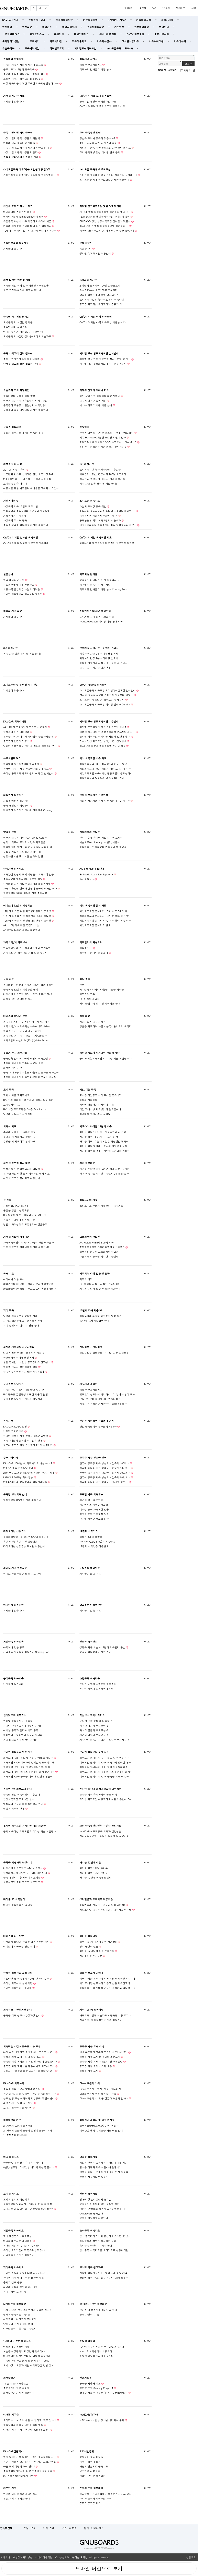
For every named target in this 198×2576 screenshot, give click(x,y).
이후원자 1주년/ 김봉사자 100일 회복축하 (102, 474)
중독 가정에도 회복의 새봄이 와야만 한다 (26, 147)
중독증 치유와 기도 (90, 2383)
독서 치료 (8, 1273)
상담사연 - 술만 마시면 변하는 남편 (23, 856)
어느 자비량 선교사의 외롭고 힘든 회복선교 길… (107, 1978)
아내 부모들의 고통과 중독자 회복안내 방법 (103, 2052)
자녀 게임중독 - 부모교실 (17, 2236)
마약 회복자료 (11, 2157)
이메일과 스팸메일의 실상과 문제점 (22, 1735)
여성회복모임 (90, 20)
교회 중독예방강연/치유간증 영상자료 (100, 1825)
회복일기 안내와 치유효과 (93, 952)
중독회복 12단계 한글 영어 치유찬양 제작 (26, 1941)
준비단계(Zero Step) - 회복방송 (97, 1541)
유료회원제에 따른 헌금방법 (18, 584)
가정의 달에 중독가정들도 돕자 (20, 152)
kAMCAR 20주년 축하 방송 (18, 1477)
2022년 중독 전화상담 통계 (18, 1468)
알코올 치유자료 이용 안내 (94, 2176)
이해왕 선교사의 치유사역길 (18, 1347)
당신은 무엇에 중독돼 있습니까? (97, 138)
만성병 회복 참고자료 (91, 2267)
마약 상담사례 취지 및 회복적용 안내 (99, 1003)
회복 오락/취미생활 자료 (16, 279)
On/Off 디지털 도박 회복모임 (95, 95)
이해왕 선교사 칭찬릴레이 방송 (20, 1367)
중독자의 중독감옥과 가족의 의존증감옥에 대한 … (107, 511)
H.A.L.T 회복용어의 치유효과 (95, 2351)
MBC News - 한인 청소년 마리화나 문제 (101, 2420)
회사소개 (5, 2557)
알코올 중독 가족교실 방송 (94, 1514)
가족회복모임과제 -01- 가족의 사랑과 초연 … (29, 1242)
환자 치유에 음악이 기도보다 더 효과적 (101, 837)
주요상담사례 (161, 34)
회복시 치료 (9, 1126)
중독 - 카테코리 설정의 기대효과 (21, 359)
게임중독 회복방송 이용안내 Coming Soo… (27, 1652)
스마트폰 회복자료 (89, 500)
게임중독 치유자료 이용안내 (18, 2255)
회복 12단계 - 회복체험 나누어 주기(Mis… (27, 1026)
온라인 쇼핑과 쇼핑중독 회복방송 (97, 1684)
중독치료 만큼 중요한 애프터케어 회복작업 (27, 883)
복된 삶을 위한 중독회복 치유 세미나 (99, 396)
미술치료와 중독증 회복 (92, 1021)
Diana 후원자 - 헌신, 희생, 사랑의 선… (101, 2089)
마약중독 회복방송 (13, 1604)
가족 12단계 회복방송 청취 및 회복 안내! (25, 952)
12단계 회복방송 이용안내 (93, 1546)
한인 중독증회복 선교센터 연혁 (96, 1420)
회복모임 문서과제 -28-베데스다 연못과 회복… (105, 1771)
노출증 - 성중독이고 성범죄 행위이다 (24, 2351)
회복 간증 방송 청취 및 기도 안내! (98, 483)
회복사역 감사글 (88, 59)
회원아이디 (164, 58)
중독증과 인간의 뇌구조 (16, 741)
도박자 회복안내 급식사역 (17, 2107)
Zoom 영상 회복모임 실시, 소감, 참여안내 (102, 741)
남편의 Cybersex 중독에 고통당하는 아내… (103, 2208)
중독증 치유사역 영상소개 (17, 1862)
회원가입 (128, 8)
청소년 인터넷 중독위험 (92, 2475)
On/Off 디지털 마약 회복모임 (95, 316)
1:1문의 (166, 8)
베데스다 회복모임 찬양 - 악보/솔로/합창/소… (29, 994)
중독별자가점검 (10, 41)
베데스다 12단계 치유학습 (17, 905)
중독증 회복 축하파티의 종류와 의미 (99, 1794)
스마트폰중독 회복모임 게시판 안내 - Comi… (104, 704)
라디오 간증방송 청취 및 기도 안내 (22, 1573)
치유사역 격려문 (88, 1384)
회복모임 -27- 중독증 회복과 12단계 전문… (28, 1776)
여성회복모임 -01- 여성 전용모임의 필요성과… (105, 773)
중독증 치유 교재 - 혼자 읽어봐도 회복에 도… (28, 2066)
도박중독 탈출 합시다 (15, 483)
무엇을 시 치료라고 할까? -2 (19, 1136)
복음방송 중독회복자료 (92, 1715)
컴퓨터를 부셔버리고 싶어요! (95, 1114)
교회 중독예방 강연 (90, 132)
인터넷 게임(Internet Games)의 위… (23, 216)
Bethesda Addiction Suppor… (96, 874)
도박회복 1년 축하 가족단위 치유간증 (100, 469)
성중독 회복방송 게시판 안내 (95, 1652)
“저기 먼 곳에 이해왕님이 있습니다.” (99, 1399)
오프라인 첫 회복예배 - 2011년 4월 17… (26, 1978)
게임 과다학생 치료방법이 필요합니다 (100, 1109)
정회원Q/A (85, 243)
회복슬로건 (9, 2377)
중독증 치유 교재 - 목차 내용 (95, 2066)
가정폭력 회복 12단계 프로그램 (20, 506)
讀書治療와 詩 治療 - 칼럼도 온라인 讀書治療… (29, 1284)
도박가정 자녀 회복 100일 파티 (96, 616)
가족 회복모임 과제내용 (16, 1236)
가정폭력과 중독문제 (14, 515)
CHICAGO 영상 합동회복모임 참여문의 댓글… (105, 221)
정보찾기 (172, 70)
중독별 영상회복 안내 (15, 1494)
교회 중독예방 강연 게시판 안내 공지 (99, 152)
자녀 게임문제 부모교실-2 (93, 1730)
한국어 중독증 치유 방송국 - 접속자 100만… (104, 1463)
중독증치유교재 (36, 20)
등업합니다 (85, 248)
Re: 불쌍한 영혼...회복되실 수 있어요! (24, 1215)
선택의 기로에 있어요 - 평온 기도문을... (25, 842)
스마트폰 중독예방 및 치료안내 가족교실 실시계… (108, 175)
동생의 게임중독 (88, 1100)
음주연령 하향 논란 (90, 2471)
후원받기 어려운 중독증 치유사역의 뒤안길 (103, 446)
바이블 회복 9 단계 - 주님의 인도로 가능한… (104, 1146)
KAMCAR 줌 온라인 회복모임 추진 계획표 (102, 746)
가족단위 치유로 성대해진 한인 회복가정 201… (29, 474)
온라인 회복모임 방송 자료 (18, 1752)
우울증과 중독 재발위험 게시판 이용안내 (25, 410)
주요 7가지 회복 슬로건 (16, 2388)
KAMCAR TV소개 (88, 2414)
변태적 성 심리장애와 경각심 (95, 2199)
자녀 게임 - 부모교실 (91, 1500)
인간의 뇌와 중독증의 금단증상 (20, 2493)
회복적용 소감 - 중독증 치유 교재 (22, 2046)
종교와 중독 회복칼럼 (91, 2488)
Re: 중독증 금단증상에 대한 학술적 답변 (25, 1394)
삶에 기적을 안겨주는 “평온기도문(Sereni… (103, 2392)
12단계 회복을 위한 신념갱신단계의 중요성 (27, 920)
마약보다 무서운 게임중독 (17, 2241)
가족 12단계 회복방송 (15, 942)
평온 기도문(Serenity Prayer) (96, 2388)
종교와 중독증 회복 (90, 2503)
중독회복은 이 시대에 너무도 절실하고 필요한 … (107, 1988)
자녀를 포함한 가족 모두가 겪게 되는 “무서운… (105, 1168)
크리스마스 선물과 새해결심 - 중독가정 (101, 1205)
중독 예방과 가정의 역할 (92, 400)
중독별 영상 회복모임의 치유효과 (21, 1794)
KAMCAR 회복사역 (13, 2083)
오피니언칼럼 (86, 2451)
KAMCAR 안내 (10, 20)
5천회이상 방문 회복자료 (93, 2304)
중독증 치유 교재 (88, 2071)
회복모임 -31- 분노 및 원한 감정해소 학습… (28, 1757)
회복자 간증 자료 (12, 611)
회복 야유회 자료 (12, 463)
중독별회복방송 (64, 20)
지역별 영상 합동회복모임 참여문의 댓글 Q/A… (106, 230)
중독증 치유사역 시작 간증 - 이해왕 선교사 (103, 663)
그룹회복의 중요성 (89, 1236)
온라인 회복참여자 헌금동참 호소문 (22, 594)
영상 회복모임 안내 (13, 1808)
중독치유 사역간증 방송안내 (94, 667)
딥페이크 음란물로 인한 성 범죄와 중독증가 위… (30, 746)
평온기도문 (85, 2377)
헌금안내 (164, 27)
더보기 (71, 59)
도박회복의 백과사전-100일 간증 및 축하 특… (29, 2204)
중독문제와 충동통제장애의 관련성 (98, 515)
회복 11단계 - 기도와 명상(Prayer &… (24, 1031)
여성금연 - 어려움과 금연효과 (19, 2319)
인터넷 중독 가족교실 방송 (94, 1518)
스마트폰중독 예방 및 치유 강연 (20, 684)
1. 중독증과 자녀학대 (15, 2135)
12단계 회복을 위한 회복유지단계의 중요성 (27, 911)
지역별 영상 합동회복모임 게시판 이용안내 (103, 363)
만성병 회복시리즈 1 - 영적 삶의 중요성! (103, 2273)
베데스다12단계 (107, 34)
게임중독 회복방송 (13, 1641)
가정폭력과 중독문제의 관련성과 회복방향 (26, 511)
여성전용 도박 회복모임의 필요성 (21, 1168)
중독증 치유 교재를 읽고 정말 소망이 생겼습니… (30, 2061)
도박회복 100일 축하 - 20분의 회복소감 (101, 299)
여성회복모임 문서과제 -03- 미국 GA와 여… (104, 911)
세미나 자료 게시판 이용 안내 (95, 405)
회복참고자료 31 (12, 2120)
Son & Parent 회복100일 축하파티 (98, 290)
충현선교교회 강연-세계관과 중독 (98, 143)
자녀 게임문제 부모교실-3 (93, 1725)
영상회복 (7, 27)
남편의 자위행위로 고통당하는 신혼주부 (25, 1224)
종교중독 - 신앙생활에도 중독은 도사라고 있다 (105, 2493)
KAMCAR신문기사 (13, 2451)
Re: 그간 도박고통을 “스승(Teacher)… (24, 1109)
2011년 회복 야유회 (14, 469)
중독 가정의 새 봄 (89, 2314)
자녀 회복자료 (87, 1163)
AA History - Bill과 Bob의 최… (96, 1242)
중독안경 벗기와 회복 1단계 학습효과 (100, 520)
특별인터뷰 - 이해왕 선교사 (18, 1357)
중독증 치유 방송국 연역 (92, 1457)
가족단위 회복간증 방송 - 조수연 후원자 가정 (104, 1739)
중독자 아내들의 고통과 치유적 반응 (23, 1063)
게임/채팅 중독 (87, 1089)
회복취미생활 (156, 41)
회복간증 (47, 27)
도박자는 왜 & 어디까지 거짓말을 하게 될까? (28, 2208)
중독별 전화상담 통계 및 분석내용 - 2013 (26, 2360)
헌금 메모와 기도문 (13, 580)
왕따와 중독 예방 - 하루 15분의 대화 (23, 2277)
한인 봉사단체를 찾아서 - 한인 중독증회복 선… (29, 2093)
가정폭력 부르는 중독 (15, 520)
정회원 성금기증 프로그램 (93, 795)
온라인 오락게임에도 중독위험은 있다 (24, 2250)
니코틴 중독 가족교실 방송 (94, 1509)
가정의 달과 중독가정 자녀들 (19, 143)
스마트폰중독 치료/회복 (120, 48)
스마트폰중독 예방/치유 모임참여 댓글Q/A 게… (29, 175)
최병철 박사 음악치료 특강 (18, 998)
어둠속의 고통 (87, 994)
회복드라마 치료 (88, 1200)
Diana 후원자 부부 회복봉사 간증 (97, 2093)
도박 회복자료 (11, 2193)
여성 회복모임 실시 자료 (16, 1163)
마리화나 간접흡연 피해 (16, 2346)
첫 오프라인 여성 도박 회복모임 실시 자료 (26, 1173)
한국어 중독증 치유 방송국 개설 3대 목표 (26, 768)
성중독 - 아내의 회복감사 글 (19, 1219)
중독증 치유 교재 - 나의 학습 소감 (22, 2056)
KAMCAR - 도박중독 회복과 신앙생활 (100, 1831)
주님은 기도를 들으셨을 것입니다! (22, 851)
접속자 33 (180, 8)
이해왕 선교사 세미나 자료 (94, 390)
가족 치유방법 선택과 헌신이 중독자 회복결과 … (30, 888)
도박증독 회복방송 (89, 1568)
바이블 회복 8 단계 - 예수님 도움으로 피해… (104, 1150)
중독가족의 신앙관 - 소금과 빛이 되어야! (102, 1905)
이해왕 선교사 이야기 (91, 1972)
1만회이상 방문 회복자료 (17, 2341)
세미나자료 (167, 20)
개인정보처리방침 (22, 2557)
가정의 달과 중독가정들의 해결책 (21, 138)
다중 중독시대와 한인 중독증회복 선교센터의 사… (107, 731)
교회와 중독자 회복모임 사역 (95, 2498)
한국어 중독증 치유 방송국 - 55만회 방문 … (104, 1482)
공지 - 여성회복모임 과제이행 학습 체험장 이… (105, 1058)
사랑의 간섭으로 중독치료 (93, 2466)
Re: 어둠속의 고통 (89, 998)
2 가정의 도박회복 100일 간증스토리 (99, 285)
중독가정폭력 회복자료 (16, 243)
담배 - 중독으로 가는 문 (16, 2314)
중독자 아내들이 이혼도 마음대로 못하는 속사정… (31, 1072)
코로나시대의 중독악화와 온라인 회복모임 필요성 (106, 543)
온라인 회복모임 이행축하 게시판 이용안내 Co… (106, 1799)
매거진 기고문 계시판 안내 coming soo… (26, 2429)
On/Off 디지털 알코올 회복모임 (20, 537)
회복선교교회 (57, 48)
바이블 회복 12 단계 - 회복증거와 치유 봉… (104, 1132)
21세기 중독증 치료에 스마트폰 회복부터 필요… (106, 695)
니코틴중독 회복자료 (14, 2304)
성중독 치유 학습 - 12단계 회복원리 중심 (102, 1647)
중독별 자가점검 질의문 (16, 316)
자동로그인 (189, 70)
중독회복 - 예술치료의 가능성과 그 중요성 (102, 847)
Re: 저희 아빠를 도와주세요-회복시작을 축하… (29, 1100)
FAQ (154, 8)
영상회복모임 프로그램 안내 (18, 1799)
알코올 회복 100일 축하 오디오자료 (99, 294)
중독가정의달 (32, 48)
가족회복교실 (143, 20)
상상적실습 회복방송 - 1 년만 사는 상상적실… (105, 1352)
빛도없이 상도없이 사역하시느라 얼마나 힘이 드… (107, 1394)
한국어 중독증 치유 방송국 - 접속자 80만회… (104, 1468)
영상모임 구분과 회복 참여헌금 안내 (23, 1804)
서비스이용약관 (43, 2557)
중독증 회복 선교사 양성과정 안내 (22, 2015)
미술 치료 (84, 1016)
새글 (193, 8)
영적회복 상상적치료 (90, 1347)
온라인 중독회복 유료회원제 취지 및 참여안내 (28, 773)
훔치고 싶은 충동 (12, 2282)
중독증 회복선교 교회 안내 (18, 1972)
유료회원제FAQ (10, 34)
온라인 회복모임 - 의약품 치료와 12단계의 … (104, 736)
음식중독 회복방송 (13, 1678)
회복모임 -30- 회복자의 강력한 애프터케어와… (29, 1762)
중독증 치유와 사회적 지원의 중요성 (23, 64)
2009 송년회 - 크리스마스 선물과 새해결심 (27, 479)
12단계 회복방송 (88, 1531)
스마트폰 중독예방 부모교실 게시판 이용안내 (104, 179)
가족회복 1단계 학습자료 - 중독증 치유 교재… (105, 2015)
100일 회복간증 (88, 279)
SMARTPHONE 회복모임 (93, 684)
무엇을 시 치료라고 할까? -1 (19, 1141)
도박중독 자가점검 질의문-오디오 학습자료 (27, 336)
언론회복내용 (141, 27)
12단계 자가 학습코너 (91, 1310)
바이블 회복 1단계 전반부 (93, 1872)
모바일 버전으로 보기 (99, 2568)
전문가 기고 (9, 2488)
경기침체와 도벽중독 (14, 2291)
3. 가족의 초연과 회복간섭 (18, 2125)
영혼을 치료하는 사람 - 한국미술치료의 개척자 (105, 1026)
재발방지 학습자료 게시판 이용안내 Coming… (29, 810)
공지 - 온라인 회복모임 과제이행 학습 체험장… (29, 1831)
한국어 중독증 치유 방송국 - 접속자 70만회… (104, 1472)
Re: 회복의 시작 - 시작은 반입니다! (99, 1284)
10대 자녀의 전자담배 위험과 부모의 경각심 (27, 2309)
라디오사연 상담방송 (14, 1531)
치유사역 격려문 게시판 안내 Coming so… (103, 1403)
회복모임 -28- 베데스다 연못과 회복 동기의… (29, 1771)
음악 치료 (8, 979)
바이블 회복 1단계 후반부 (93, 1868)
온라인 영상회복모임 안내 (17, 1788)
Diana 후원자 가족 (89, 2083)
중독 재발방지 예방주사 (16, 805)
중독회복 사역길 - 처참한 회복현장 (23, 1371)
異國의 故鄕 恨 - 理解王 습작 (19, 1132)
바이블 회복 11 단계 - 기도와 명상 (98, 1136)
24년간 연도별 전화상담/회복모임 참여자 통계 (28, 1472)
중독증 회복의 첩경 (90, 2461)
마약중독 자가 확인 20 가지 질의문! (23, 331)
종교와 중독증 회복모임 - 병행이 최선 (24, 74)
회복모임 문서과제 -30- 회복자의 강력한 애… (105, 1762)
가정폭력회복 (10, 500)
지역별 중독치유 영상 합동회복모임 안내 (102, 727)
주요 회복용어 (87, 2341)
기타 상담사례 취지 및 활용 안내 (21, 1325)
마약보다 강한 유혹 (13, 1647)
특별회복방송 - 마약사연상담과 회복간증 (26, 1537)
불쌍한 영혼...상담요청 (16, 1210)
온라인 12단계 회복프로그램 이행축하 (100, 1788)
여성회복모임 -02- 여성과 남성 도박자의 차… (105, 768)
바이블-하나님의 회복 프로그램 (96, 1951)
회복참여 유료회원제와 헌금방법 (21, 764)
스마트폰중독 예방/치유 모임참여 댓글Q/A (26, 169)
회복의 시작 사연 (12, 1067)
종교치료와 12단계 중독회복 (19, 69)
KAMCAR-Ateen (117, 20)
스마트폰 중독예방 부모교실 (94, 169)
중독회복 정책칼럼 (13, 59)
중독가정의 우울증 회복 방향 (19, 396)
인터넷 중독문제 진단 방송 (18, 1721)
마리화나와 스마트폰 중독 (17, 212)
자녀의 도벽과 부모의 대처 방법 (20, 2287)
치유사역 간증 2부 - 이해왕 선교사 (98, 653)
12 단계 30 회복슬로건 (16, 2383)
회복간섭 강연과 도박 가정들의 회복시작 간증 (28, 874)
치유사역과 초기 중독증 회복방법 (21, 1882)
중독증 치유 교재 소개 (91, 2046)
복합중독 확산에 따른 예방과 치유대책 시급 (27, 221)
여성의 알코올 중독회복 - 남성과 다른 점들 (103, 2162)
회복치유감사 (104, 41)
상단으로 (191, 2557)
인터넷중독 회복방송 (14, 1715)
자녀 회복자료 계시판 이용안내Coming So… (104, 1173)
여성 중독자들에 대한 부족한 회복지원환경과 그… (31, 83)
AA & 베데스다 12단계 (91, 868)
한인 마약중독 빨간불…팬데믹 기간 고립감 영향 (29, 2461)
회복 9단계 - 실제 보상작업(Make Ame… (26, 1040)
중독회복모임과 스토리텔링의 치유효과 (102, 1247)
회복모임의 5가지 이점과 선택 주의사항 (25, 893)
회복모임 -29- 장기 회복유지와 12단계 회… (28, 1767)
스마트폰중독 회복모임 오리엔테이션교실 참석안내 (107, 690)
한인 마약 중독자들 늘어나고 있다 (98, 2309)
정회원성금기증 (130, 41)
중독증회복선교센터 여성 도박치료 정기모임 (27, 2471)
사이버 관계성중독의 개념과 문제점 (22, 1725)
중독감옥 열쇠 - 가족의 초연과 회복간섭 (25, 1058)
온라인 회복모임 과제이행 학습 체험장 (24, 1825)
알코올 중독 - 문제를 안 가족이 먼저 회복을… (105, 2172)
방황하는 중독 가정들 (91, 2457)
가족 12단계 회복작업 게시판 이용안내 (100, 2020)
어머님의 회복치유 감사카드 (94, 584)
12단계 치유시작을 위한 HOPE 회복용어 (101, 2346)
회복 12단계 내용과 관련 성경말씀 (98, 1941)
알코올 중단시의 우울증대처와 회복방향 (25, 400)
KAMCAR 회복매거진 (14, 721)
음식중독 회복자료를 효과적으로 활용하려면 (103, 2250)
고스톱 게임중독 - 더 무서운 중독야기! (100, 1095)
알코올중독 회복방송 (90, 1604)
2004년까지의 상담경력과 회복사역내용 (25, 1482)
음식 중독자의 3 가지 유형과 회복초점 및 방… (105, 2236)
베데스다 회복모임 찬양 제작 (19, 1946)
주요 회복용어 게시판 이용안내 (96, 2356)
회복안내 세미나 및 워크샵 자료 (96, 2120)
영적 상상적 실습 (88, 1946)
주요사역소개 (10, 1457)
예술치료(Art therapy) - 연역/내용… (99, 842)
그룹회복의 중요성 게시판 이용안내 (99, 1256)
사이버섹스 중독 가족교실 (93, 1504)
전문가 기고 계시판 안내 (16, 2498)
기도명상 (119, 27)
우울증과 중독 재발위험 (16, 390)
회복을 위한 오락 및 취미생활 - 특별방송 (26, 285)
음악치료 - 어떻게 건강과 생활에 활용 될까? (28, 984)
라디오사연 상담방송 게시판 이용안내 (24, 1546)
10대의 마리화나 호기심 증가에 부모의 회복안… (30, 230)
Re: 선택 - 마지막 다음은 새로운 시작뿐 (101, 989)
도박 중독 (8, 1089)
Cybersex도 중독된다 (91, 2213)
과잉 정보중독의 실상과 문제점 (20, 1739)
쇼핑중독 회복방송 (89, 1678)
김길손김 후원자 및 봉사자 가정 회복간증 (102, 479)
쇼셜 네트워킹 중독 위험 (92, 506)
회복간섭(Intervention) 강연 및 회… (99, 2125)
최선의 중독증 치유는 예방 (18, 206)
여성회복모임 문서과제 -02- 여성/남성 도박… (105, 916)
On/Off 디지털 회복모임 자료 (95, 537)
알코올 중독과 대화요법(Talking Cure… (25, 837)
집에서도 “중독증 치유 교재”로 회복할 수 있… (28, 2071)
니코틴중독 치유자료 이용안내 (20, 2328)
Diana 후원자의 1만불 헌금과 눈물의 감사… (103, 2098)
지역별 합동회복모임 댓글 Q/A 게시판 (100, 206)
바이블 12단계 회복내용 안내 (95, 1877)
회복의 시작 (85, 1279)
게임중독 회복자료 (13, 2230)
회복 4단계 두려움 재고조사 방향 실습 (100, 1316)
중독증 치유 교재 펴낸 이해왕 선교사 (99, 2056)
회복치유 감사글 (88, 574)
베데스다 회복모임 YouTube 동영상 (23, 1868)
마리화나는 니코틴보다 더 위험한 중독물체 (27, 2356)
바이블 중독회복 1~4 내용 (18, 1905)
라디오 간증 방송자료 (15, 1568)
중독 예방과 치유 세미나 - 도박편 (22, 1877)
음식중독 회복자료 (89, 2230)
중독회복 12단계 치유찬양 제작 (20, 989)
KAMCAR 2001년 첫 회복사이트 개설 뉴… (27, 1463)
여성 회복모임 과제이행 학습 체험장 (99, 1052)
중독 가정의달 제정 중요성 (18, 132)
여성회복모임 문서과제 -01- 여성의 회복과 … (105, 920)
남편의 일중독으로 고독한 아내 (20, 1316)
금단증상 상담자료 (13, 1384)
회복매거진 (56, 41)
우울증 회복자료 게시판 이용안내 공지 (24, 432)
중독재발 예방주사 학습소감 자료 (97, 101)
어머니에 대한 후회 (13, 1279)
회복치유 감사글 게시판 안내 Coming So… (103, 589)
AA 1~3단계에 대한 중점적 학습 (21, 925)
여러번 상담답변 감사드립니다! (96, 1104)
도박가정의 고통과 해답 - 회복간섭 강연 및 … (28, 2365)
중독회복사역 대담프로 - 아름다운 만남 (25, 1872)
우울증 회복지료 (12, 427)
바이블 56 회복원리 (14, 1899)
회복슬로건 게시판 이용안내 (18, 2392)
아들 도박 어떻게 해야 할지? (19, 2466)
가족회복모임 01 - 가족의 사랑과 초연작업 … (28, 948)
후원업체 (59, 34)
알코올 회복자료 (88, 2157)
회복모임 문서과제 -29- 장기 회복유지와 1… (104, 1767)
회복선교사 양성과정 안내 (17, 2009)
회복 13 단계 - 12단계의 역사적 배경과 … (26, 1021)
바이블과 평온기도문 (90, 1955)
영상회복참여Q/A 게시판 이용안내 (22, 1500)
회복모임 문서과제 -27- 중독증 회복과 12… (104, 1776)
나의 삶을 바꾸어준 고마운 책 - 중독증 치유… (28, 2052)
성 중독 (7, 1200)
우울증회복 (8, 48)
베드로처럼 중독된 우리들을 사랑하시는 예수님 (105, 1909)
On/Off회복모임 (135, 34)
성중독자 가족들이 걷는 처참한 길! (99, 2204)
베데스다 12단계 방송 (15, 1016)
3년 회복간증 (10, 647)
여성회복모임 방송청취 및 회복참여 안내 (101, 778)
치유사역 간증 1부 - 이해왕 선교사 (98, 658)
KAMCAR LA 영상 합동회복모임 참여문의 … (104, 226)
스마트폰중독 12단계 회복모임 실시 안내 (102, 699)
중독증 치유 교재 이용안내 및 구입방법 (101, 2061)
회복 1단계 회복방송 (90, 1537)
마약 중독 (84, 979)
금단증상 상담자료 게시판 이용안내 (22, 1399)
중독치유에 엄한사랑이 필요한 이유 (22, 879)
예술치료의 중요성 (89, 832)
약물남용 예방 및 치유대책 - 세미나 (23, 2162)
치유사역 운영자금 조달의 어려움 (21, 589)
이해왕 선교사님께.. (90, 64)
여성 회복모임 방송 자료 (92, 758)
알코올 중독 (9, 832)
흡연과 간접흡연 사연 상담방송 (20, 1541)
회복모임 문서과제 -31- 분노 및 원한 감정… (104, 1757)
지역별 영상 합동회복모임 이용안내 (99, 721)
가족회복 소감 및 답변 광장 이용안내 (99, 1288)
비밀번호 (163, 64)
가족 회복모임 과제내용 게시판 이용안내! (26, 1247)
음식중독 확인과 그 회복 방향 (95, 2245)
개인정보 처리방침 (13, 1431)
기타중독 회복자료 (13, 2267)
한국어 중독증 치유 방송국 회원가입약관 (25, 1435)
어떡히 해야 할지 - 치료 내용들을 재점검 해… (28, 847)
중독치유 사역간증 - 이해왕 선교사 (98, 647)
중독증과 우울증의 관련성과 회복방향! (24, 405)
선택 (81, 984)
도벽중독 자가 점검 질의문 (18, 322)
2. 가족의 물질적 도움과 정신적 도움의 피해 (27, 2130)
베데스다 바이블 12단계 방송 (95, 1126)
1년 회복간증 (86, 463)
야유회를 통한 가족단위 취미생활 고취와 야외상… (31, 488)
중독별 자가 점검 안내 (15, 327)
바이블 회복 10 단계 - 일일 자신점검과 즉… (104, 1141)
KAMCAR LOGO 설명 (15, 1426)
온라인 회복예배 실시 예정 (18, 1983)
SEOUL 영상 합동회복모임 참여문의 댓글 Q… (104, 212)
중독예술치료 (79, 41)
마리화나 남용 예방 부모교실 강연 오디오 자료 (105, 147)
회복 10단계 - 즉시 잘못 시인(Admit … (25, 1035)
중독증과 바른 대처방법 (16, 731)
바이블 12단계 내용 (90, 1862)
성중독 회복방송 (88, 1641)
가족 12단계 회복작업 (91, 2009)
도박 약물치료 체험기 (16, 2199)
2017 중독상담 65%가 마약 (18, 2475)
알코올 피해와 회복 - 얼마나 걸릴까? (100, 2167)
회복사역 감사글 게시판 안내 (95, 69)
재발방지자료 (81, 34)
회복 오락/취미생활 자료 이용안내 (22, 290)
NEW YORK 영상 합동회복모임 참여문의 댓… (104, 216)
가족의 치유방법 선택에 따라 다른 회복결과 (27, 226)
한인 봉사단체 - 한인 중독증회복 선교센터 (26, 1362)
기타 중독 (8, 1310)
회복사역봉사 (69, 27)
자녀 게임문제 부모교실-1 (93, 1735)
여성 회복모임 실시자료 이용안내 (21, 1178)
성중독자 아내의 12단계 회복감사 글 (99, 580)
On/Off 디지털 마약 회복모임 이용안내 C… (103, 322)
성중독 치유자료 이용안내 (93, 2218)
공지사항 (8, 1420)
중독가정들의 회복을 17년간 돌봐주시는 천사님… (107, 442)
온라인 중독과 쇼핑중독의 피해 (96, 1688)
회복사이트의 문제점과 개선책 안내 (22, 1440)
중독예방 (34, 41)
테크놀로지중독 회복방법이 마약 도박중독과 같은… (107, 525)
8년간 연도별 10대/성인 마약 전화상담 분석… (28, 2167)
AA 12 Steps (86, 879)
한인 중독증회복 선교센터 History (98, 1426)
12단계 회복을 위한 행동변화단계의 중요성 (27, 916)
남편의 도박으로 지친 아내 (18, 1114)
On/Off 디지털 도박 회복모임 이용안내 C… (103, 106)
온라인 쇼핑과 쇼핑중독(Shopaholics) (24, 2273)
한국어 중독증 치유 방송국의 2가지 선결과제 (28, 1445)
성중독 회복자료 (88, 2193)
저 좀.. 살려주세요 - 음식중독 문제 (22, 1320)
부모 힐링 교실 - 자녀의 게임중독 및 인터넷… (28, 2098)
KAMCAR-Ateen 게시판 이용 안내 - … (101, 621)
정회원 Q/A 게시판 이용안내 (95, 253)
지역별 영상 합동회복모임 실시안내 (99, 353)
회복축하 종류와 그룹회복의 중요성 (99, 1251)
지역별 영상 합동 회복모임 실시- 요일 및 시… (105, 359)
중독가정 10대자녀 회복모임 (95, 611)
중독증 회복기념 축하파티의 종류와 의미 (101, 304)
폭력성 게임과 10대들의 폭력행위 (21, 2245)
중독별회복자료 (95, 27)
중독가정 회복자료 (13, 868)
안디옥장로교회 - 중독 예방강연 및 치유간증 (104, 1836)
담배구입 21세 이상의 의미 (18, 2323)
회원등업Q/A (37, 34)
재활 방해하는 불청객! (15, 800)
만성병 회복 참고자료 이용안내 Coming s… (103, 2277)
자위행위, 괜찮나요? (15, 1205)
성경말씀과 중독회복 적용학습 (96, 1899)
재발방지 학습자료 (13, 795)
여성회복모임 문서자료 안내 (94, 925)
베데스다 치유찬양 (13, 1936)
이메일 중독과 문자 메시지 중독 (20, 1730)
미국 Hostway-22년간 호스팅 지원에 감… (102, 437)
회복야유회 (180, 41)
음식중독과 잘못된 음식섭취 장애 (97, 2241)
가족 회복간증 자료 (13, 95)
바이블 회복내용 (88, 1936)
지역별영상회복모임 (85, 48)
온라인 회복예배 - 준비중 (17, 1988)
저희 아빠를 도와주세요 (16, 1095)
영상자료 (27, 27)
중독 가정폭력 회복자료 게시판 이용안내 (25, 525)
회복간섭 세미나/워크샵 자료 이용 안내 (101, 2130)
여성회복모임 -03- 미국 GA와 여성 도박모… (104, 764)
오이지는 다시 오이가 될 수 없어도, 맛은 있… (29, 2420)
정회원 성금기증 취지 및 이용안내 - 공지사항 (104, 800)
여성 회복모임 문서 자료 (92, 905)
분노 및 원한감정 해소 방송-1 (95, 1721)
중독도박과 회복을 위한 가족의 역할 (23, 2425)
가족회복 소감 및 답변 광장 (94, 1273)
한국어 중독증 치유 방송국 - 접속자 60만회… (104, 1477)
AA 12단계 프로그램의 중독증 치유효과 (25, 727)
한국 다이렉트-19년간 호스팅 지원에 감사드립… (106, 432)
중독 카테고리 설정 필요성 (18, 353)
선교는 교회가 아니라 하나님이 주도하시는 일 (28, 736)
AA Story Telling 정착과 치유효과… (22, 930)
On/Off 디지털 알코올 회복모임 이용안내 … (27, 543)
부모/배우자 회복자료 (15, 1052)
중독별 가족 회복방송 (91, 1494)
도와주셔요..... (11, 1104)
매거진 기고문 (11, 2414)
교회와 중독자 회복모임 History (21, 78)
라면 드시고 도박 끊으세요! (18, 2103)
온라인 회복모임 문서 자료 (94, 1752)
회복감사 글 (85, 948)
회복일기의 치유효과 (90, 942)
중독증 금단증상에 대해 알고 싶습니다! (24, 1389)
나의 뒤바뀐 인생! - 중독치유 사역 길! (24, 1352)
